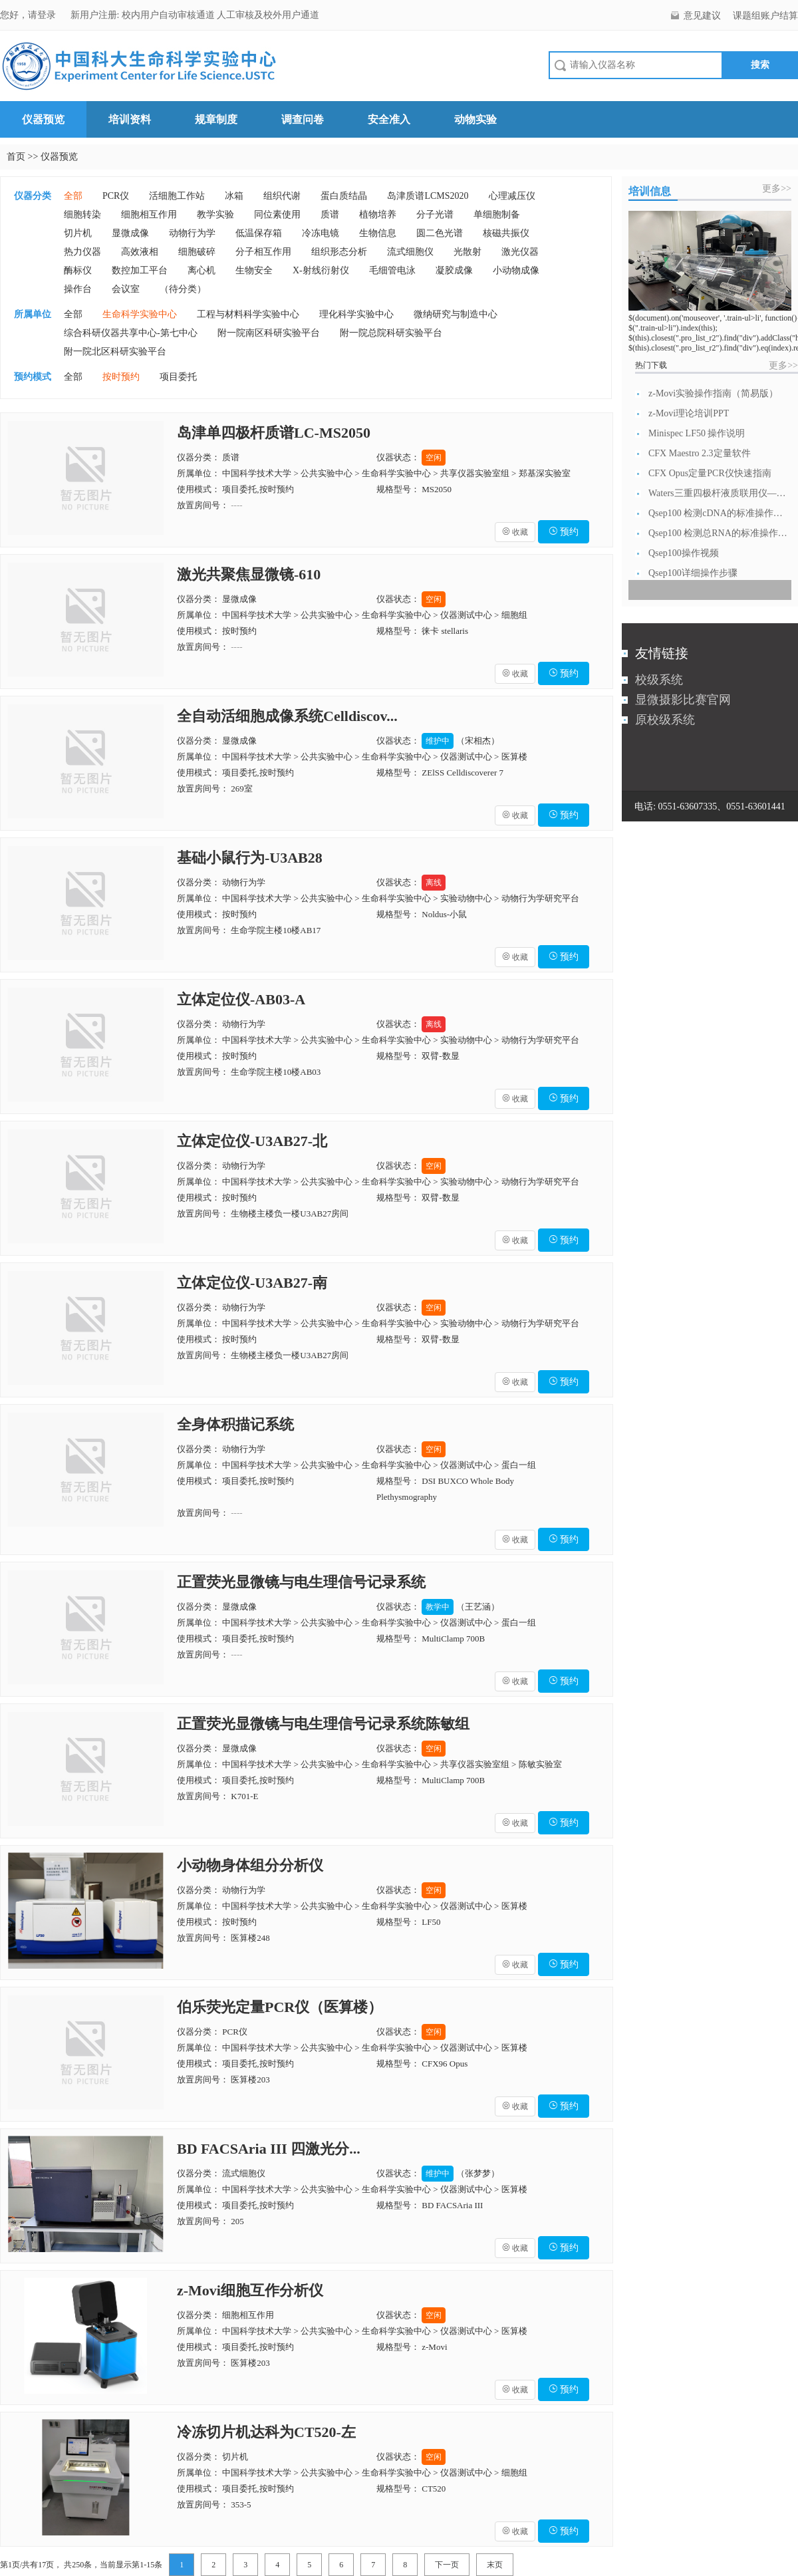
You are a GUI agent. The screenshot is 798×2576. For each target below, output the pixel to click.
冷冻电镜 (320, 233)
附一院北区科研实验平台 (115, 352)
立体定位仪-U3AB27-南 (252, 1282)
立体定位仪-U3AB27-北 (252, 1141)
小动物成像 (516, 270)
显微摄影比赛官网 (683, 699)
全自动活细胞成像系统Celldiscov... (287, 716)
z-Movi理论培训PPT (688, 413)
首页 (16, 157)
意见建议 (702, 16)
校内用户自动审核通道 (169, 15)
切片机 (78, 233)
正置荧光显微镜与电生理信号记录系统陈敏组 (323, 1723)
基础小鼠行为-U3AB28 (250, 857)
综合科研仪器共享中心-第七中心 (131, 333)
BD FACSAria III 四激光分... (268, 2148)
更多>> (776, 189)
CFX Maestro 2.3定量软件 (699, 453)
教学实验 (215, 214)
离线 (434, 882)
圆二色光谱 (439, 233)
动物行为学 (192, 233)
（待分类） (183, 289)
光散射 (467, 252)
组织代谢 (282, 196)
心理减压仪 (512, 196)
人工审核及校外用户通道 (268, 15)
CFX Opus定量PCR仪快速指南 (709, 473)
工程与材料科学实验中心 (248, 314)
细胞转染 (82, 214)
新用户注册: (95, 15)
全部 (73, 196)
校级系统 (659, 679)
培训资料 (129, 119)
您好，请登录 (29, 15)
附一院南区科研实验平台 (268, 333)
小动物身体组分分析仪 (250, 1865)
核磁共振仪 (506, 233)
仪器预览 (43, 119)
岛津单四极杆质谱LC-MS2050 (273, 432)
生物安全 (254, 270)
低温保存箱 (258, 233)
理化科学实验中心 (356, 314)
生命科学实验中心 (139, 314)
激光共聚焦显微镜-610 (249, 574)
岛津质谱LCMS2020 (427, 196)
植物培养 (377, 214)
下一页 (447, 2564)
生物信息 (377, 233)
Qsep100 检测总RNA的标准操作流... (718, 533)
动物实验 (475, 119)
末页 (495, 2564)
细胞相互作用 (149, 214)
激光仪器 (520, 252)
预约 (564, 532)
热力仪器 (82, 252)
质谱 (330, 214)
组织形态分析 (339, 252)
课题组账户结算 (765, 16)
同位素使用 (277, 214)
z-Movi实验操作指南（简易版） (713, 393)
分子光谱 (435, 214)
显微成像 (130, 233)
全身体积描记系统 (235, 1424)
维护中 (438, 741)
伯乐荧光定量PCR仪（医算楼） (279, 2007)
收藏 (515, 532)
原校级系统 (665, 719)
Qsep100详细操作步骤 (692, 573)
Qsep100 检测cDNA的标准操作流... (718, 513)
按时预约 (121, 377)
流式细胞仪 (410, 252)
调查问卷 (302, 119)
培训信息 (649, 191)
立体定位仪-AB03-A (241, 999)
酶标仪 (78, 270)
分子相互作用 (263, 252)
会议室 (126, 289)
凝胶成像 (454, 270)
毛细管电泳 (392, 270)
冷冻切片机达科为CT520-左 (266, 2432)
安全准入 (389, 119)
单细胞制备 (496, 214)
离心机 (201, 270)
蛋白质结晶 (344, 196)
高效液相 (139, 252)
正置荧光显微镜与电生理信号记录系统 (301, 1582)
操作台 (78, 289)
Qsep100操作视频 (683, 553)
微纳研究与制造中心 (455, 314)
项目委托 (178, 377)
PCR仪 (115, 196)
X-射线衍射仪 (321, 270)
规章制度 (216, 119)
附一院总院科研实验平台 (391, 333)
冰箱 (234, 196)
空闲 (434, 457)
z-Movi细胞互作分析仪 (250, 2290)
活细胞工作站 (177, 196)
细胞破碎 (196, 252)
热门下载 (651, 365)
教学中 (438, 1607)
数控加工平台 (140, 270)
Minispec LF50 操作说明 (696, 433)
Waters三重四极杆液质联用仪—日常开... (718, 493)
